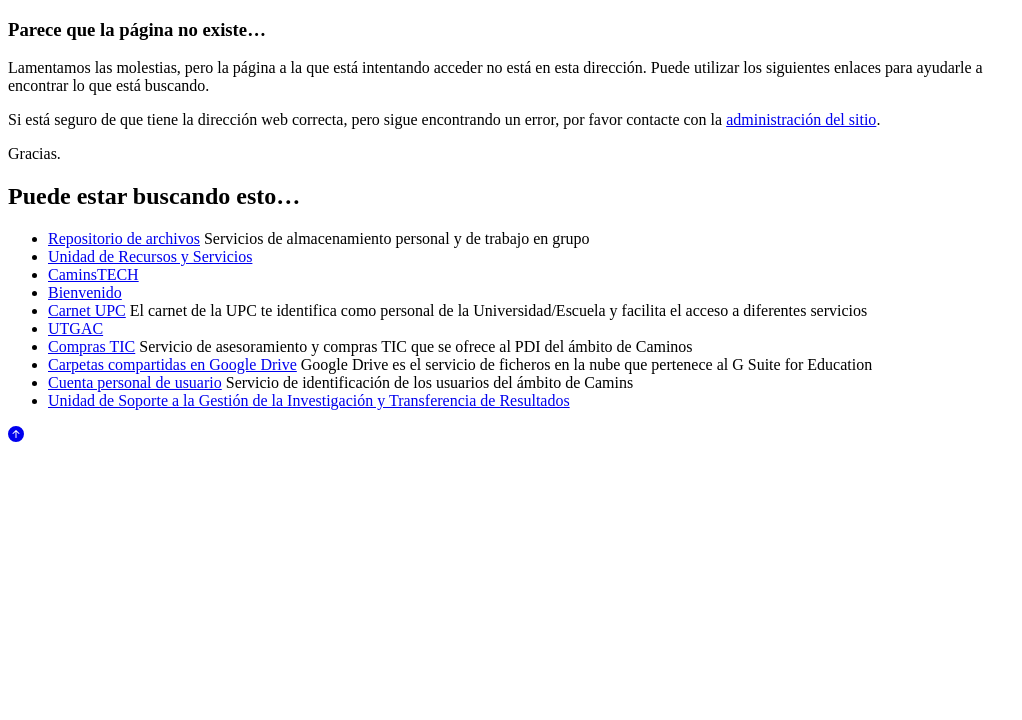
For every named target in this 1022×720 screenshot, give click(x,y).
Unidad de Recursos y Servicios (150, 256)
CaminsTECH (93, 274)
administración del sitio (801, 119)
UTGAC (75, 328)
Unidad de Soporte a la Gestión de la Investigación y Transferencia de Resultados (309, 400)
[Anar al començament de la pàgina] (16, 436)
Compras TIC (91, 346)
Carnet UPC (87, 310)
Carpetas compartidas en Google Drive (172, 364)
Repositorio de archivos (124, 238)
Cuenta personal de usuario (135, 382)
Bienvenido (85, 292)
